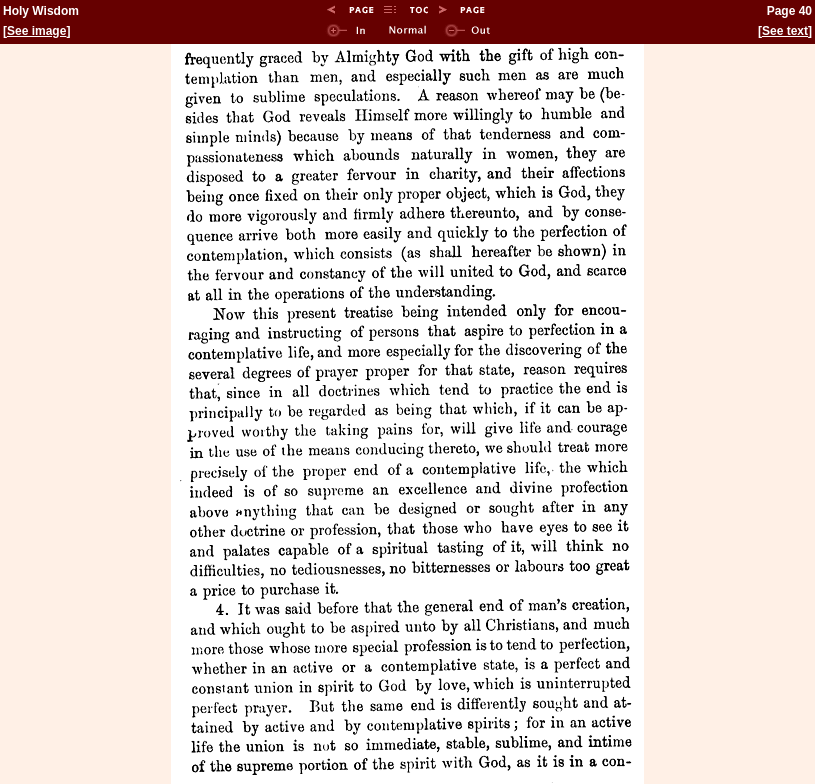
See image (36, 31)
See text (785, 31)
